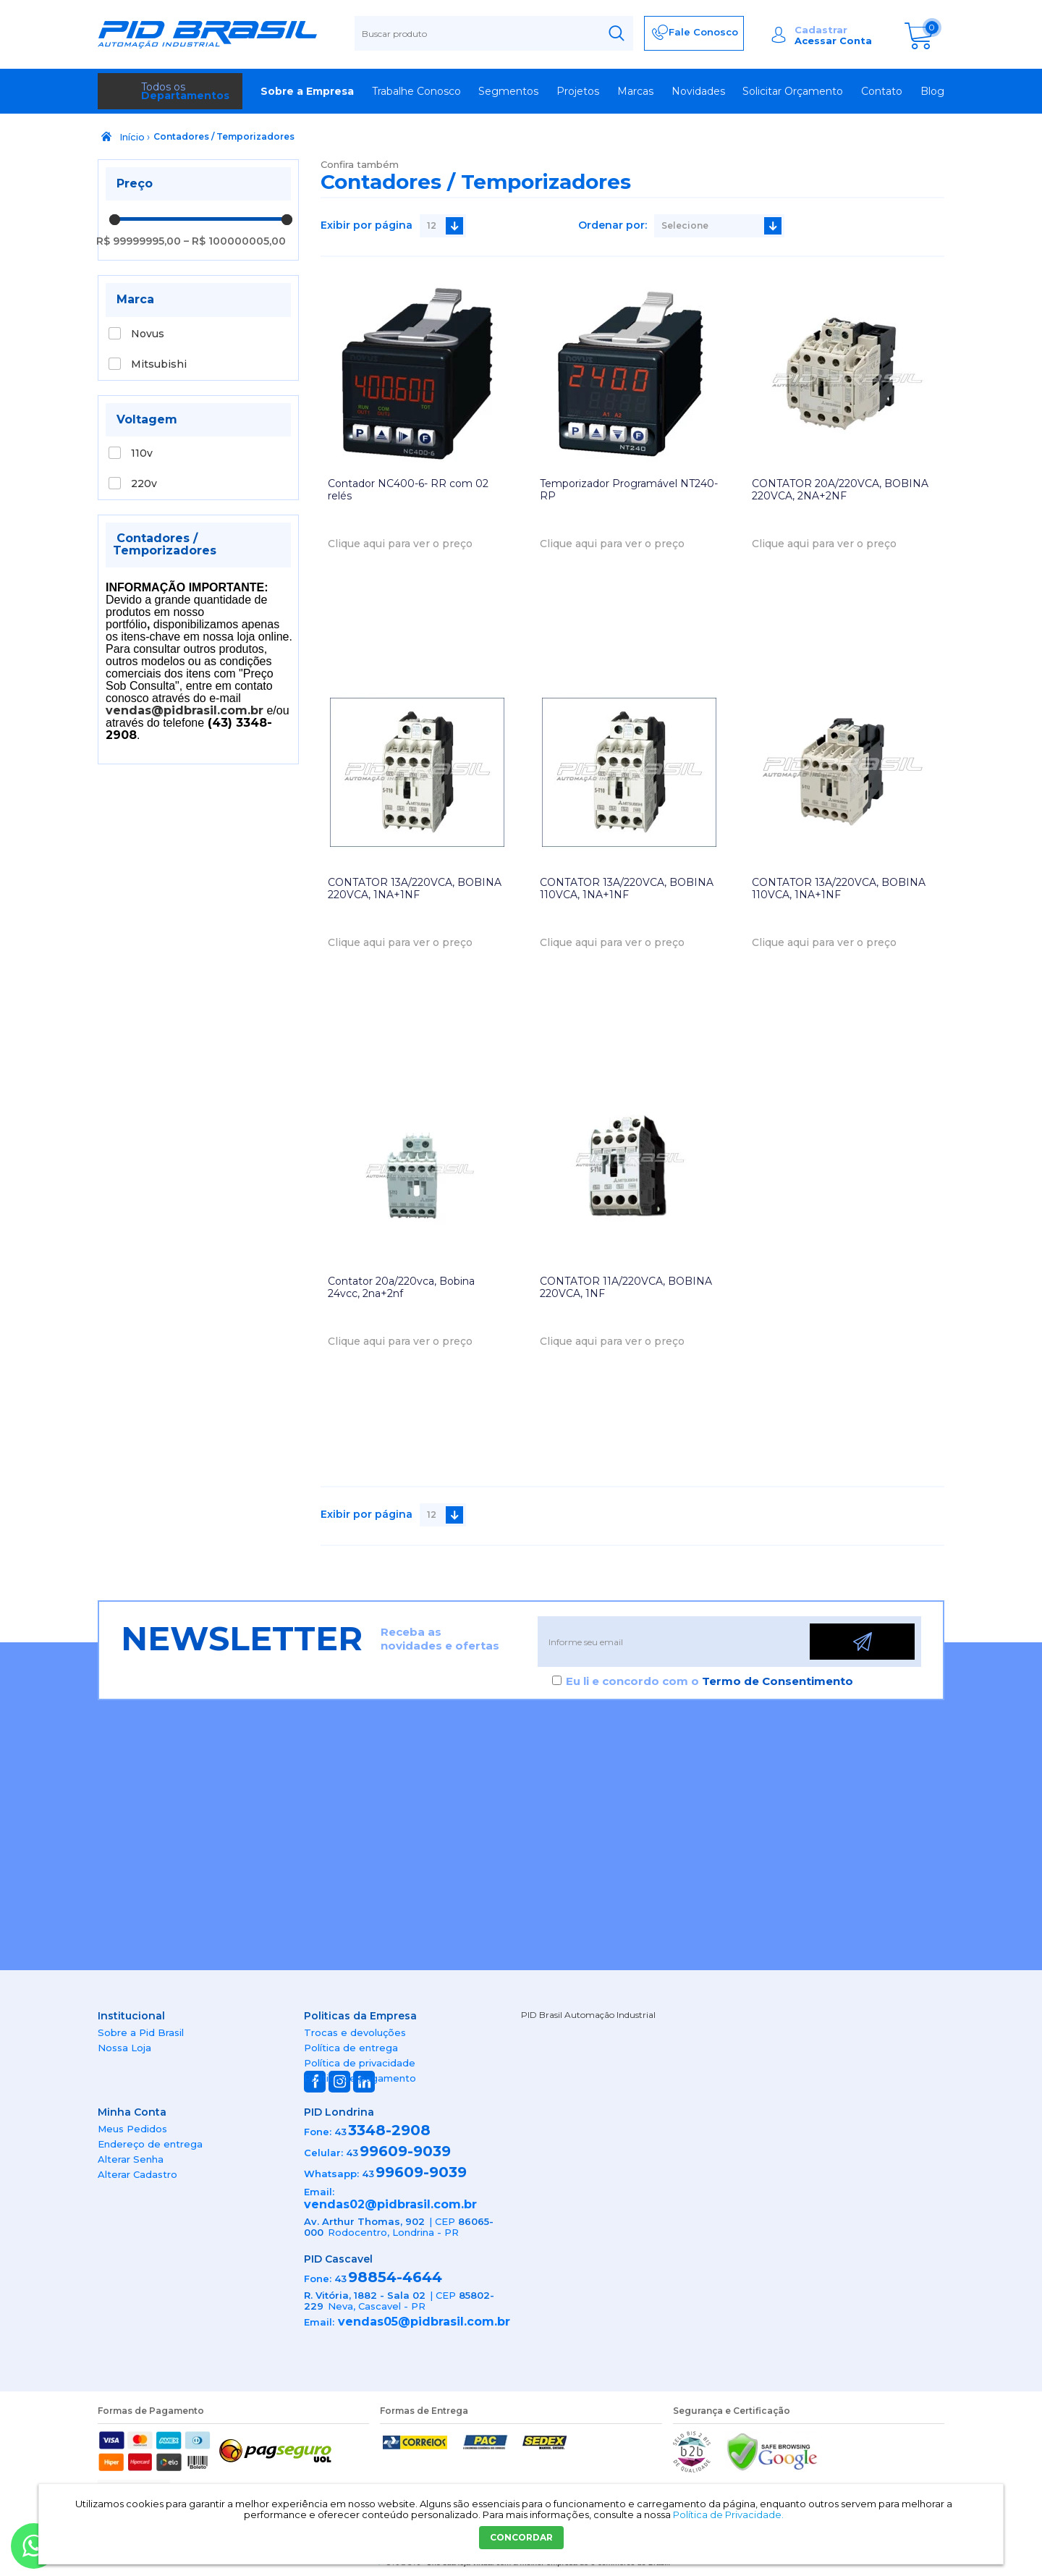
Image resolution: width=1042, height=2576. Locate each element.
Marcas (635, 91)
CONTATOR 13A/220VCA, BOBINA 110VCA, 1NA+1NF (626, 888)
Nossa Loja (124, 2047)
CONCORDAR (521, 2537)
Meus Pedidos (132, 2128)
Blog (932, 91)
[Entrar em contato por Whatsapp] (33, 2546)
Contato (881, 91)
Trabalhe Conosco (416, 91)
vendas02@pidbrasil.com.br (390, 2204)
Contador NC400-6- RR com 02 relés (408, 489)
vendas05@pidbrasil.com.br (424, 2321)
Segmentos (508, 91)
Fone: (317, 2131)
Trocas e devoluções (355, 2032)
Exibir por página (366, 225)
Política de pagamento (360, 2078)
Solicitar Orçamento (792, 91)
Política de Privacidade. (728, 2514)
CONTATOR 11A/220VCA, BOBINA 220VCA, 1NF (626, 1287)
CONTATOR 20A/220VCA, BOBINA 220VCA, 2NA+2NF (840, 489)
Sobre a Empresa (307, 91)
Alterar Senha (131, 2159)
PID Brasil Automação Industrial (588, 2014)
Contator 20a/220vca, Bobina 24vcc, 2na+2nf (401, 1287)
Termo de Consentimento (777, 1681)
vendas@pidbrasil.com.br (184, 710)
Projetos (577, 91)
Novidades (698, 91)
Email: (319, 2191)
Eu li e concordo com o (709, 1681)
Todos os (185, 91)
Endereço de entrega (150, 2144)
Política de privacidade (359, 2063)
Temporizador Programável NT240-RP (629, 489)
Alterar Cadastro (137, 2174)
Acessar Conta (833, 40)
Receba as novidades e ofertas (440, 1638)
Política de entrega (351, 2047)
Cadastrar (821, 29)
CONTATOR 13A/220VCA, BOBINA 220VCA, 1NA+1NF (414, 888)
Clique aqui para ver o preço (400, 543)
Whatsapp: (331, 2173)
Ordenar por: (612, 225)
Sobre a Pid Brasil (141, 2032)
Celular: (323, 2152)
